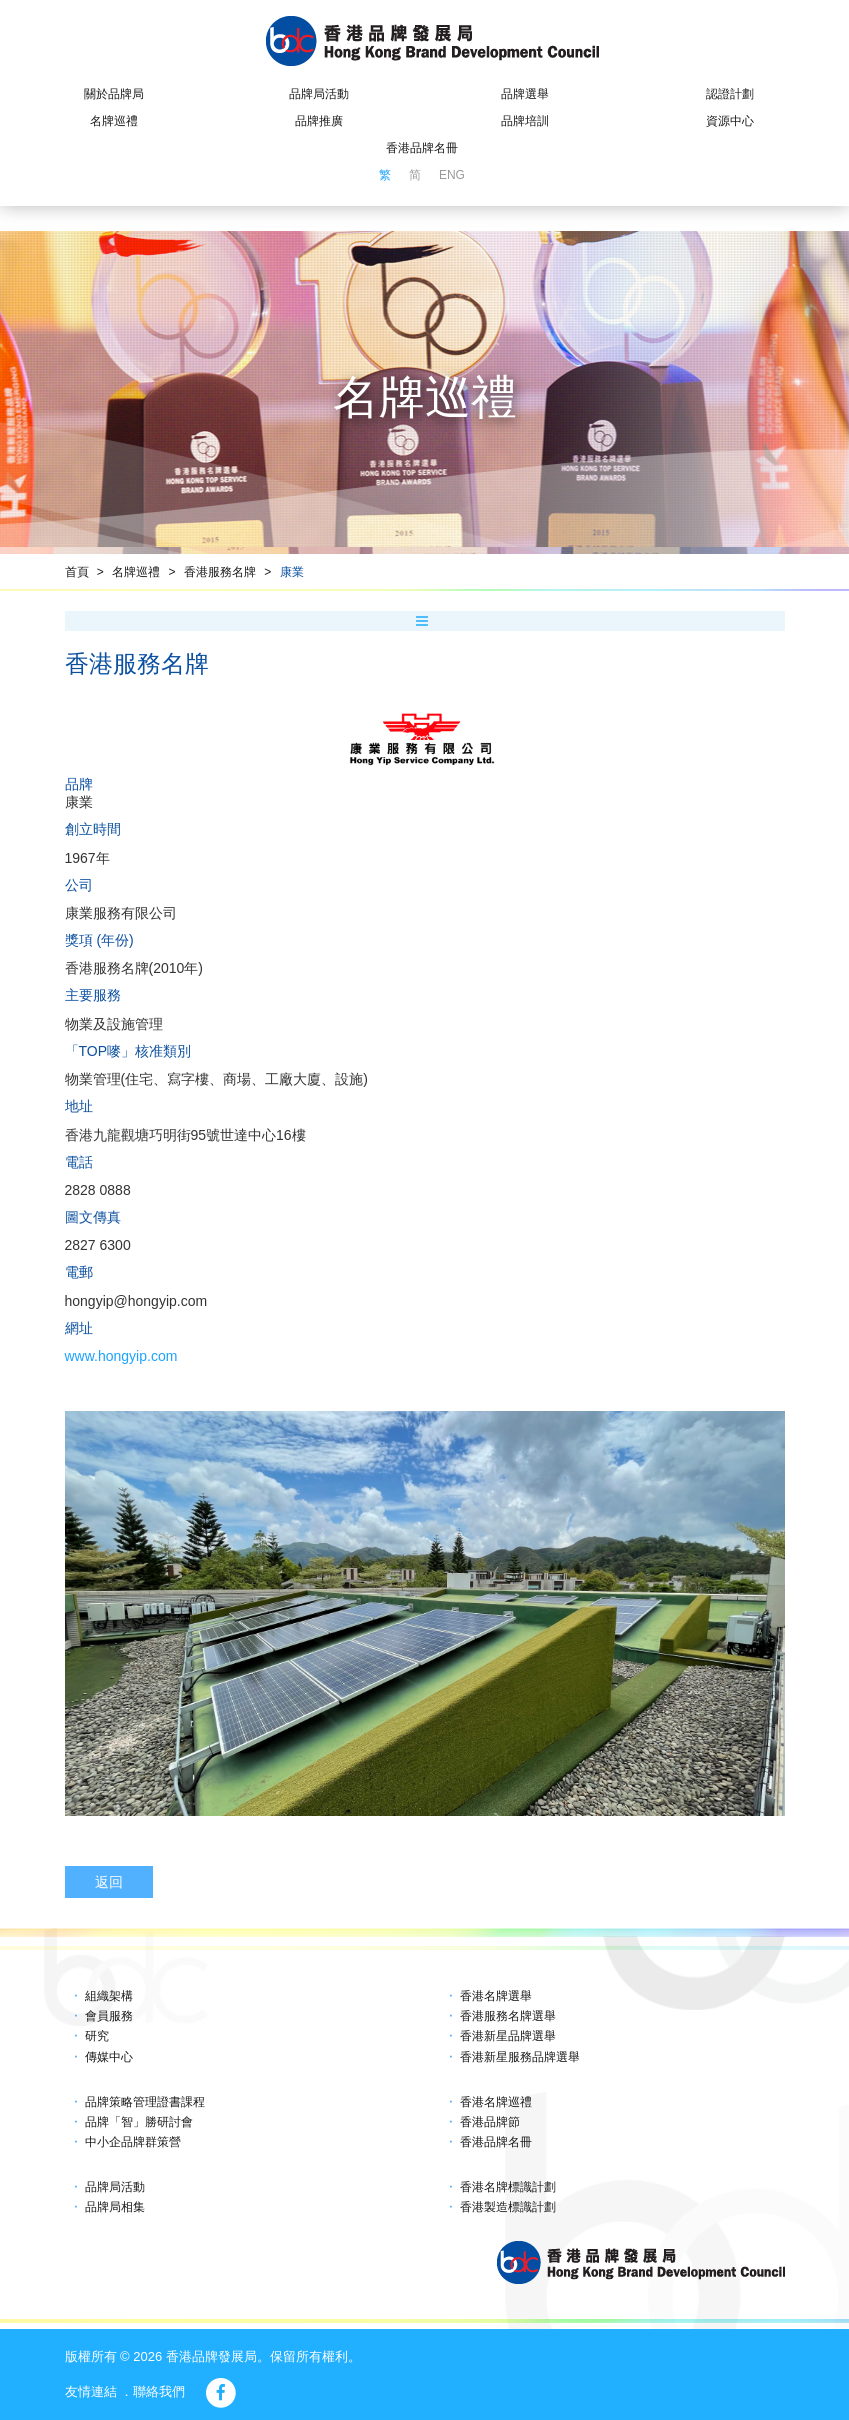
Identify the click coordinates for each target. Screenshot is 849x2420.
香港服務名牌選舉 (508, 2016)
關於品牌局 (114, 94)
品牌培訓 (525, 121)
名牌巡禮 (114, 121)
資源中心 (730, 121)
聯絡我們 (159, 2391)
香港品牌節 (490, 2122)
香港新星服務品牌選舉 (520, 2057)
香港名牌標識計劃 (508, 2187)
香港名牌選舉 (496, 1996)
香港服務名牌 (220, 572)
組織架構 (109, 1996)
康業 (292, 572)
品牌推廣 (319, 121)
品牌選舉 (525, 94)
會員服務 (109, 2016)
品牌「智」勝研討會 (139, 2122)
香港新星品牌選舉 (508, 2036)
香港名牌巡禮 (496, 2102)
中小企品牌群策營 (133, 2142)
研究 (97, 2036)
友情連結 (91, 2391)
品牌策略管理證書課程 (145, 2102)
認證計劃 (730, 94)
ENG (452, 175)
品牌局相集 (115, 2207)
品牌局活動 (319, 94)
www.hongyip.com (121, 1356)
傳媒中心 (109, 2057)
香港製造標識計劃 (508, 2207)
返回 (109, 1882)
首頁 (77, 572)
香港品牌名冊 (422, 148)
